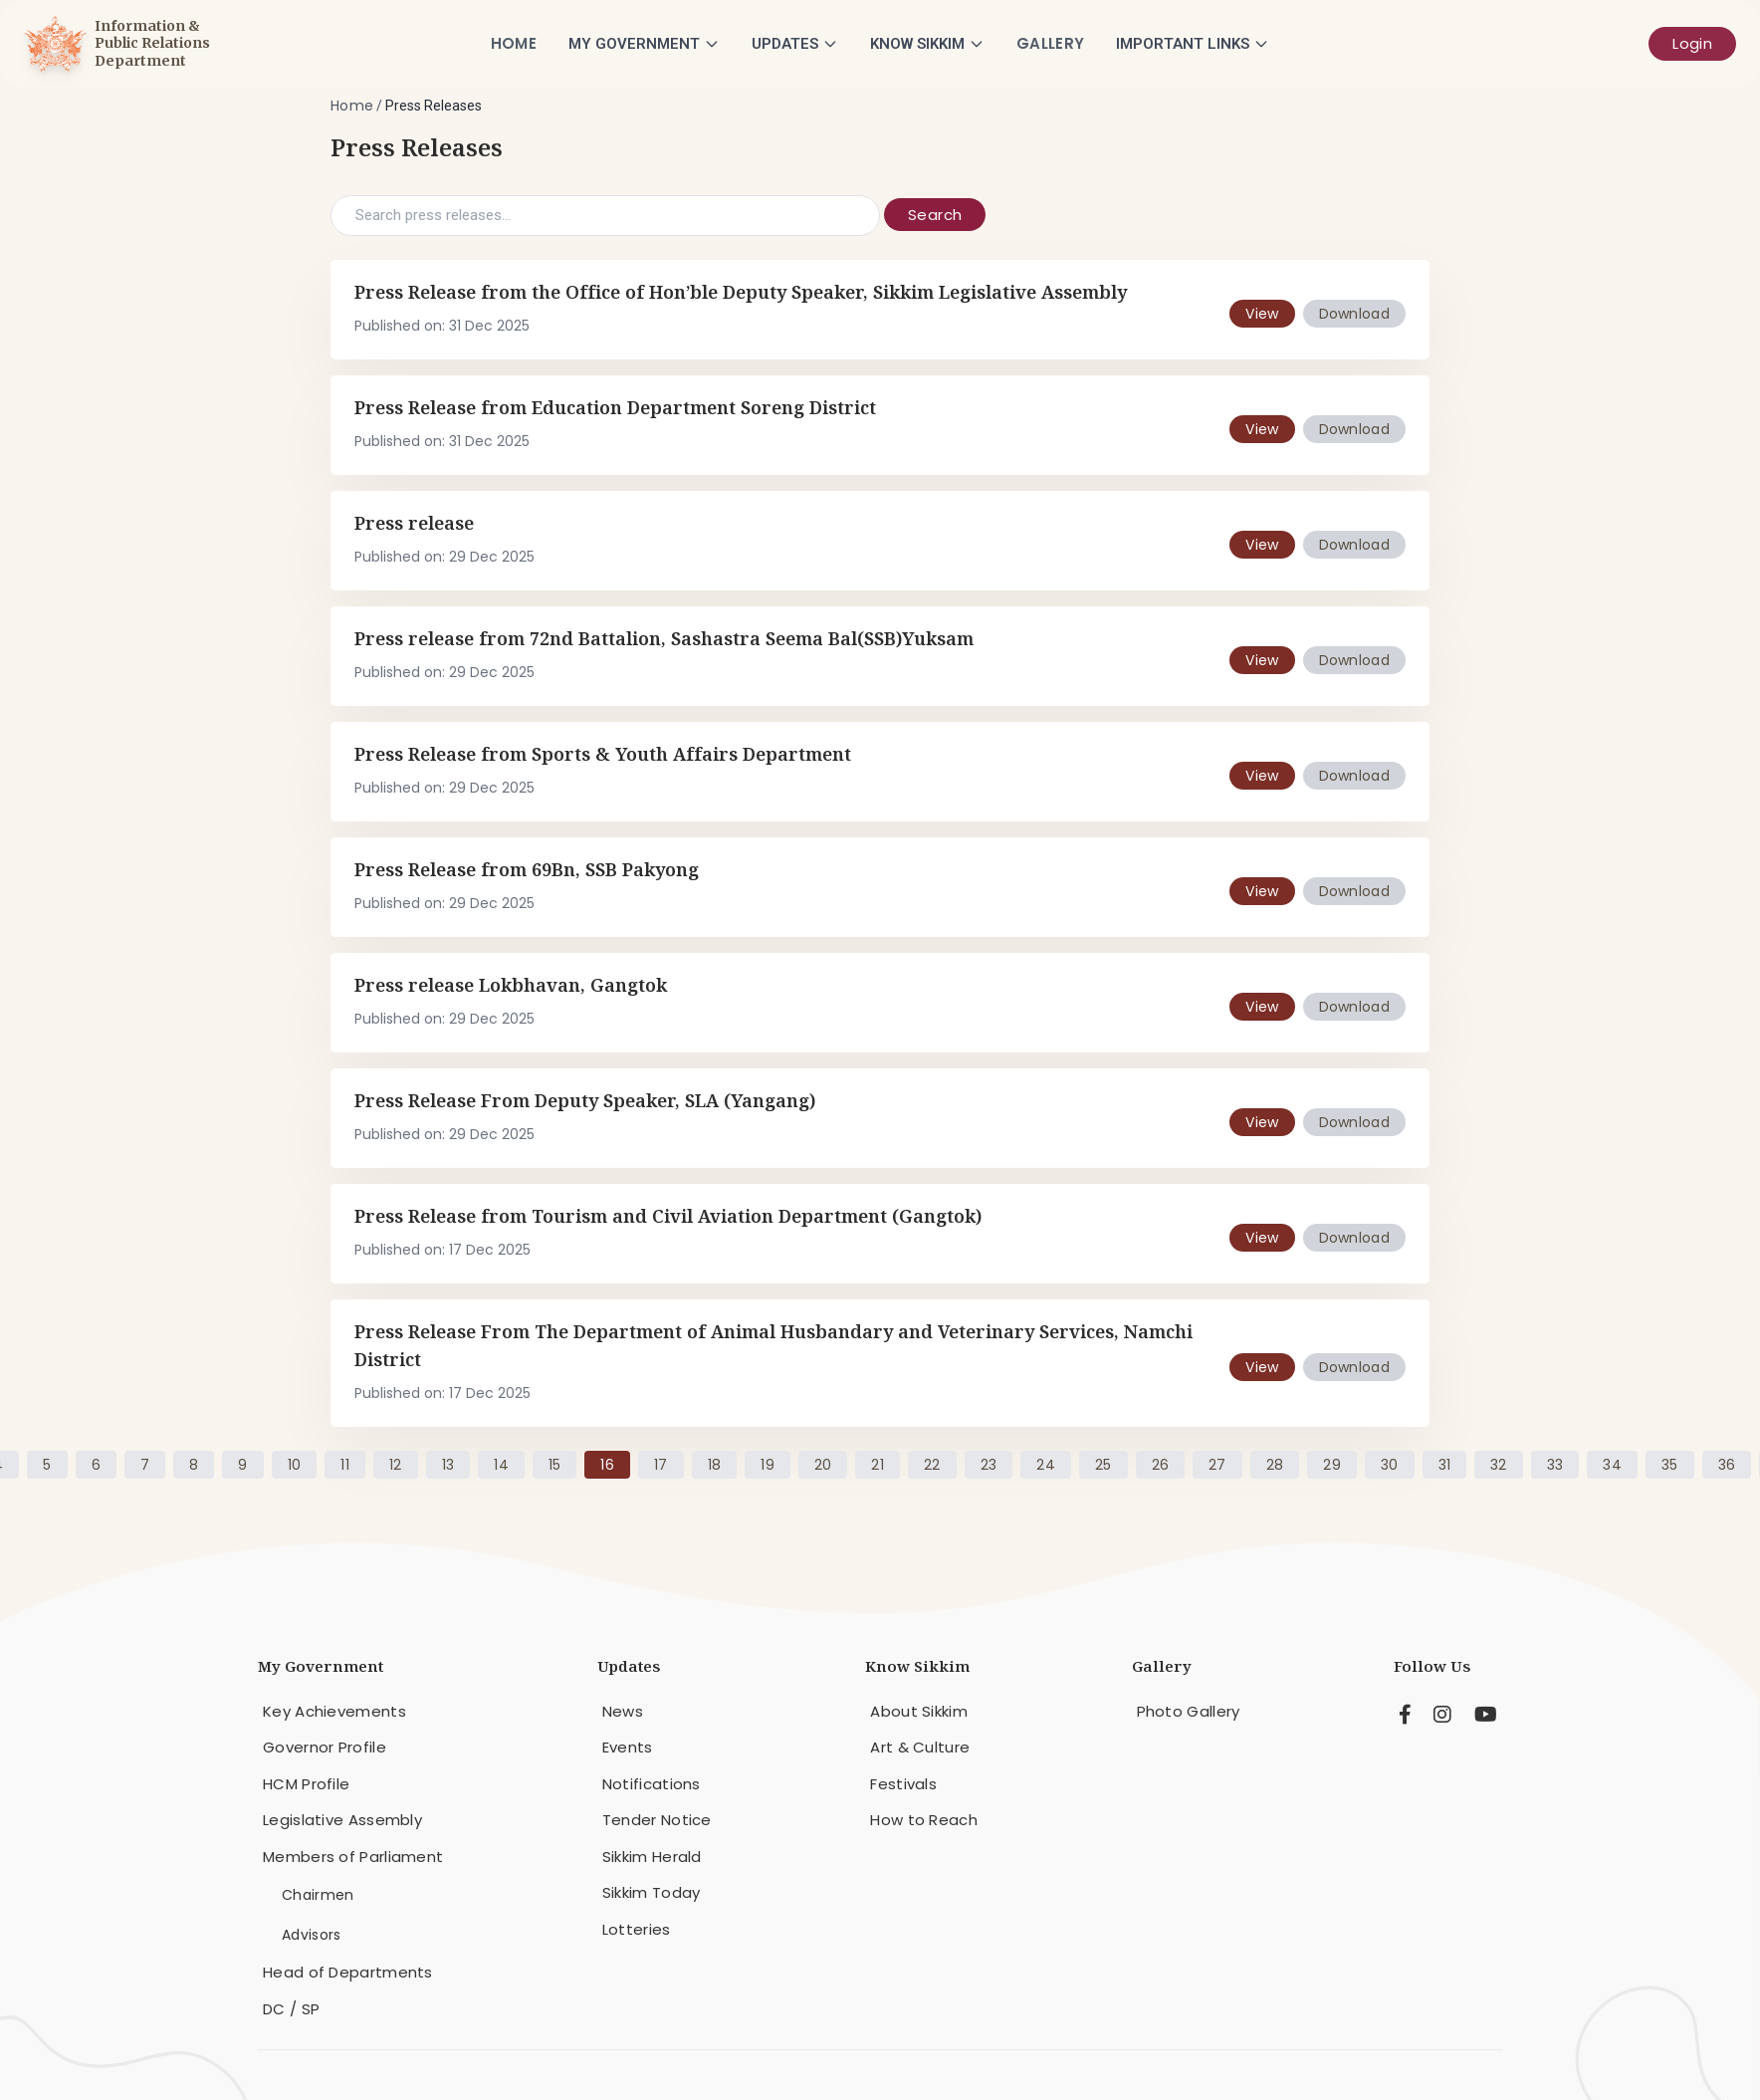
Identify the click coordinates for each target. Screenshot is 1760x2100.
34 (1612, 1465)
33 (1555, 1465)
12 (395, 1465)
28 (1275, 1465)
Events (627, 1747)
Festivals (903, 1783)
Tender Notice (657, 1819)
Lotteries (636, 1929)
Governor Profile (324, 1747)
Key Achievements (334, 1711)
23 (989, 1465)
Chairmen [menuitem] (317, 1895)
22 (932, 1465)
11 (344, 1465)
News (622, 1711)
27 (1217, 1465)
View (1261, 314)
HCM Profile (306, 1783)
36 (1727, 1465)
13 (448, 1465)
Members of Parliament (353, 1856)
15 (555, 1465)
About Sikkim (919, 1711)
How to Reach (924, 1819)
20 (823, 1465)
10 (295, 1465)
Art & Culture (920, 1747)
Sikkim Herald (652, 1856)
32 (1498, 1465)
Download (1354, 314)
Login (1692, 43)
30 (1390, 1465)
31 (1444, 1465)
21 (877, 1465)
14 (501, 1465)
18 (715, 1465)
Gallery (1050, 43)
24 (1045, 1465)
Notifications (651, 1783)
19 (767, 1465)
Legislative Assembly (342, 1819)
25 (1103, 1465)
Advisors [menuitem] (311, 1935)
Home (514, 43)
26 (1161, 1465)
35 (1669, 1465)
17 (661, 1465)
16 (607, 1465)
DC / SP (291, 2008)
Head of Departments (348, 1972)
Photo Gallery (1188, 1711)
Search (935, 214)
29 (1332, 1465)
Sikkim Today (651, 1892)
